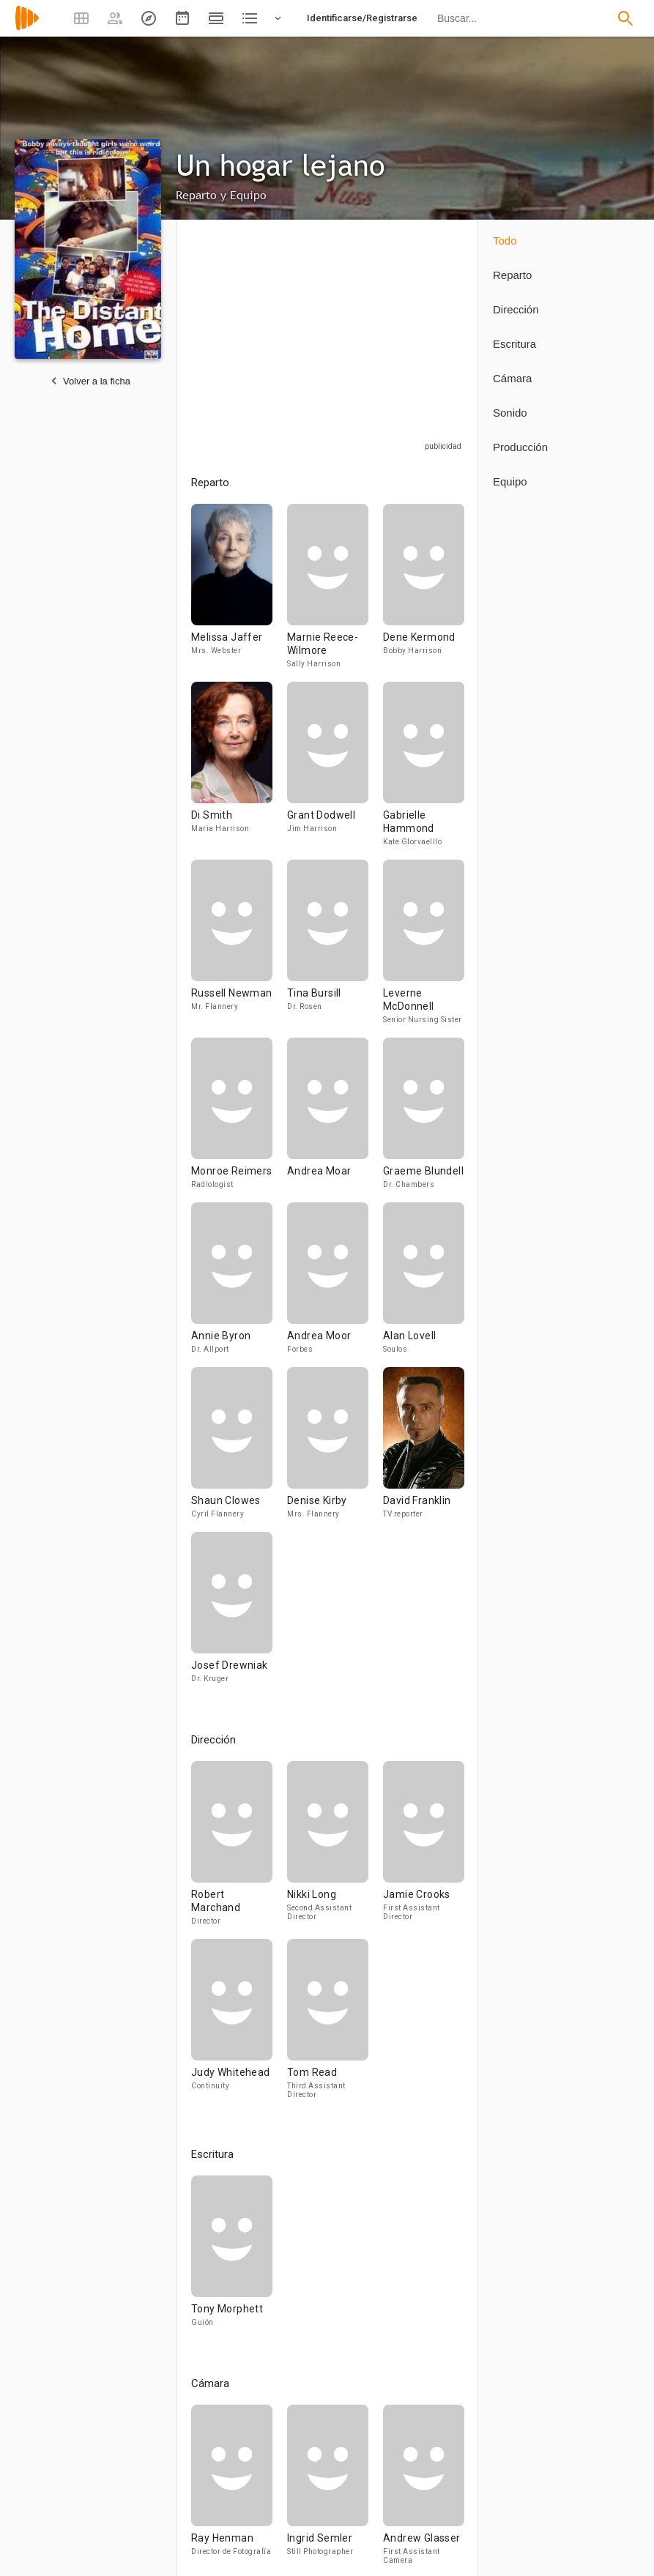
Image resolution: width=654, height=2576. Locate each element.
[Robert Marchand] (239, 1850)
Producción (520, 447)
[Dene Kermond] (423, 593)
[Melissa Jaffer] (239, 593)
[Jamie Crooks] (423, 1850)
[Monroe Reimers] (239, 1120)
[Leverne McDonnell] (423, 949)
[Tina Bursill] (335, 949)
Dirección (516, 309)
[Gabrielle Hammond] (423, 771)
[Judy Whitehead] (239, 2025)
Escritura (514, 344)
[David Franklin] (423, 1449)
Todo (505, 240)
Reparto (512, 275)
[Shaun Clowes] (239, 1449)
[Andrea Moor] (335, 1284)
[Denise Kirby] (335, 1449)
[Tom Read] (327, 2025)
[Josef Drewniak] (231, 1614)
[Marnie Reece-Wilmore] (335, 593)
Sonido (510, 412)
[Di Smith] (239, 771)
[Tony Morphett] (231, 2257)
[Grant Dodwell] (335, 771)
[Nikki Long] (335, 1850)
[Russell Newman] (239, 949)
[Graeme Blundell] (423, 1120)
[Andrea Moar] (335, 1120)
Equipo (510, 481)
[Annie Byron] (239, 1284)
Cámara (512, 378)
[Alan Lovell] (423, 1284)
